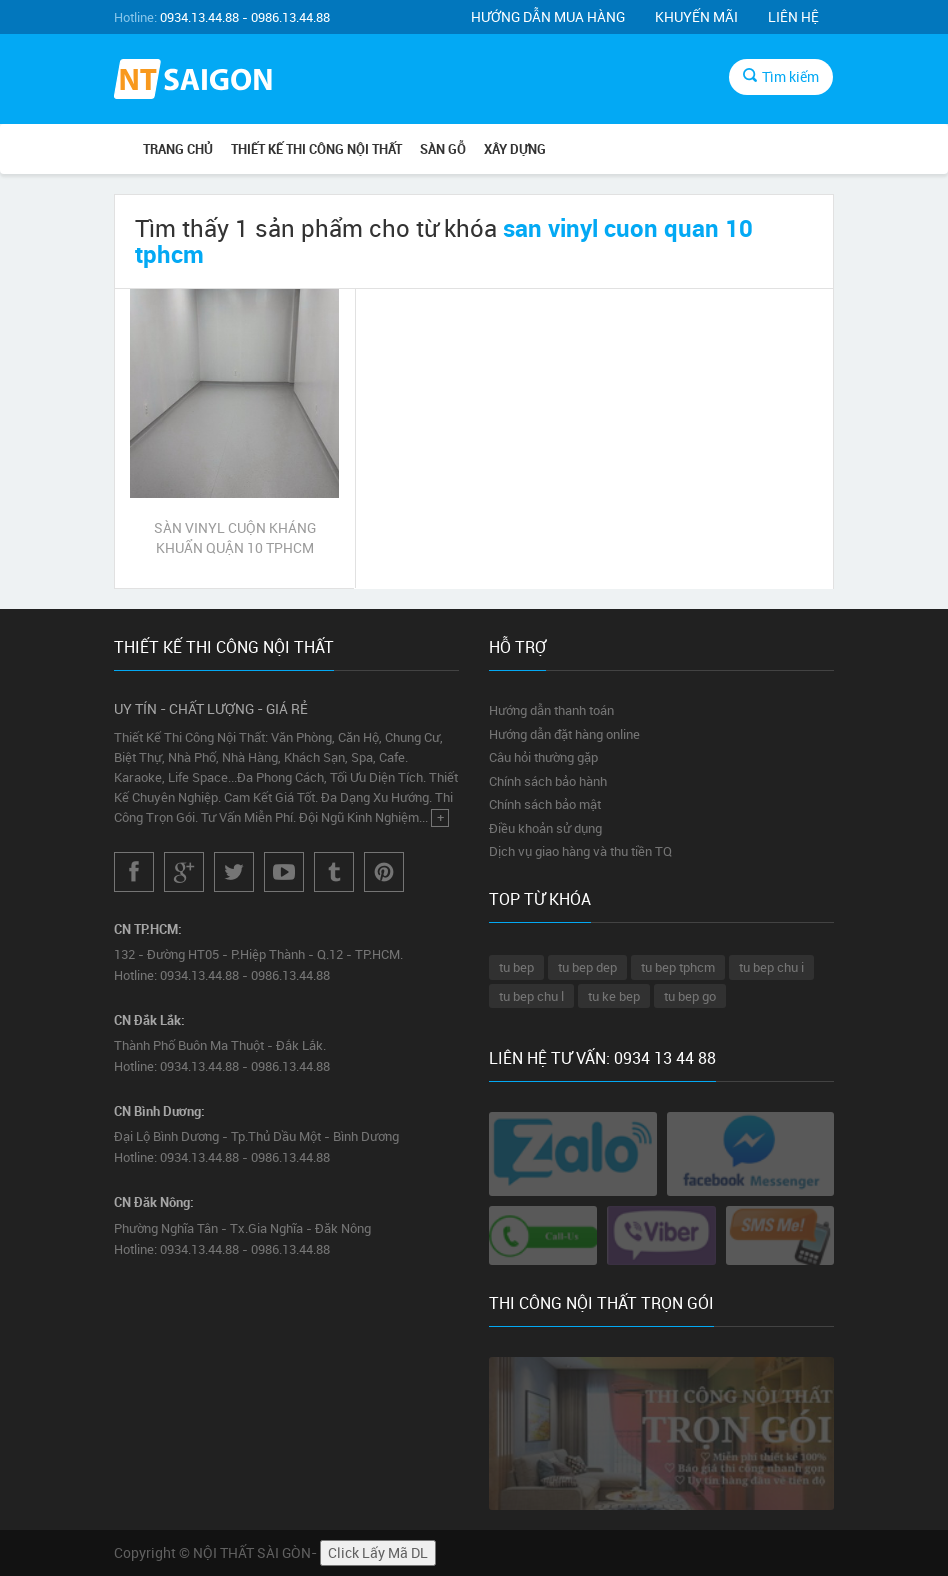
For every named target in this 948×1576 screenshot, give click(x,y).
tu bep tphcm (678, 967)
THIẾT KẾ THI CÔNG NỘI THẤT (316, 149)
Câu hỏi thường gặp (543, 757)
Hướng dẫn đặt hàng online (564, 734)
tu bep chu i (771, 967)
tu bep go (690, 996)
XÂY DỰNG (515, 149)
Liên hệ (793, 16)
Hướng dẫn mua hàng (548, 16)
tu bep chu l (531, 996)
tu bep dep (587, 967)
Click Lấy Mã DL (378, 1552)
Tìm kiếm (781, 76)
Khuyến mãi (696, 16)
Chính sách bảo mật (545, 804)
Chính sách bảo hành (548, 781)
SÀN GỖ (443, 149)
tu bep (516, 967)
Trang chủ (178, 149)
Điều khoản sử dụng (545, 828)
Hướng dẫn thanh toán (551, 710)
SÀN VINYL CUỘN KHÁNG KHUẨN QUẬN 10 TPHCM (235, 537)
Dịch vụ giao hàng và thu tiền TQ (580, 851)
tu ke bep (614, 996)
